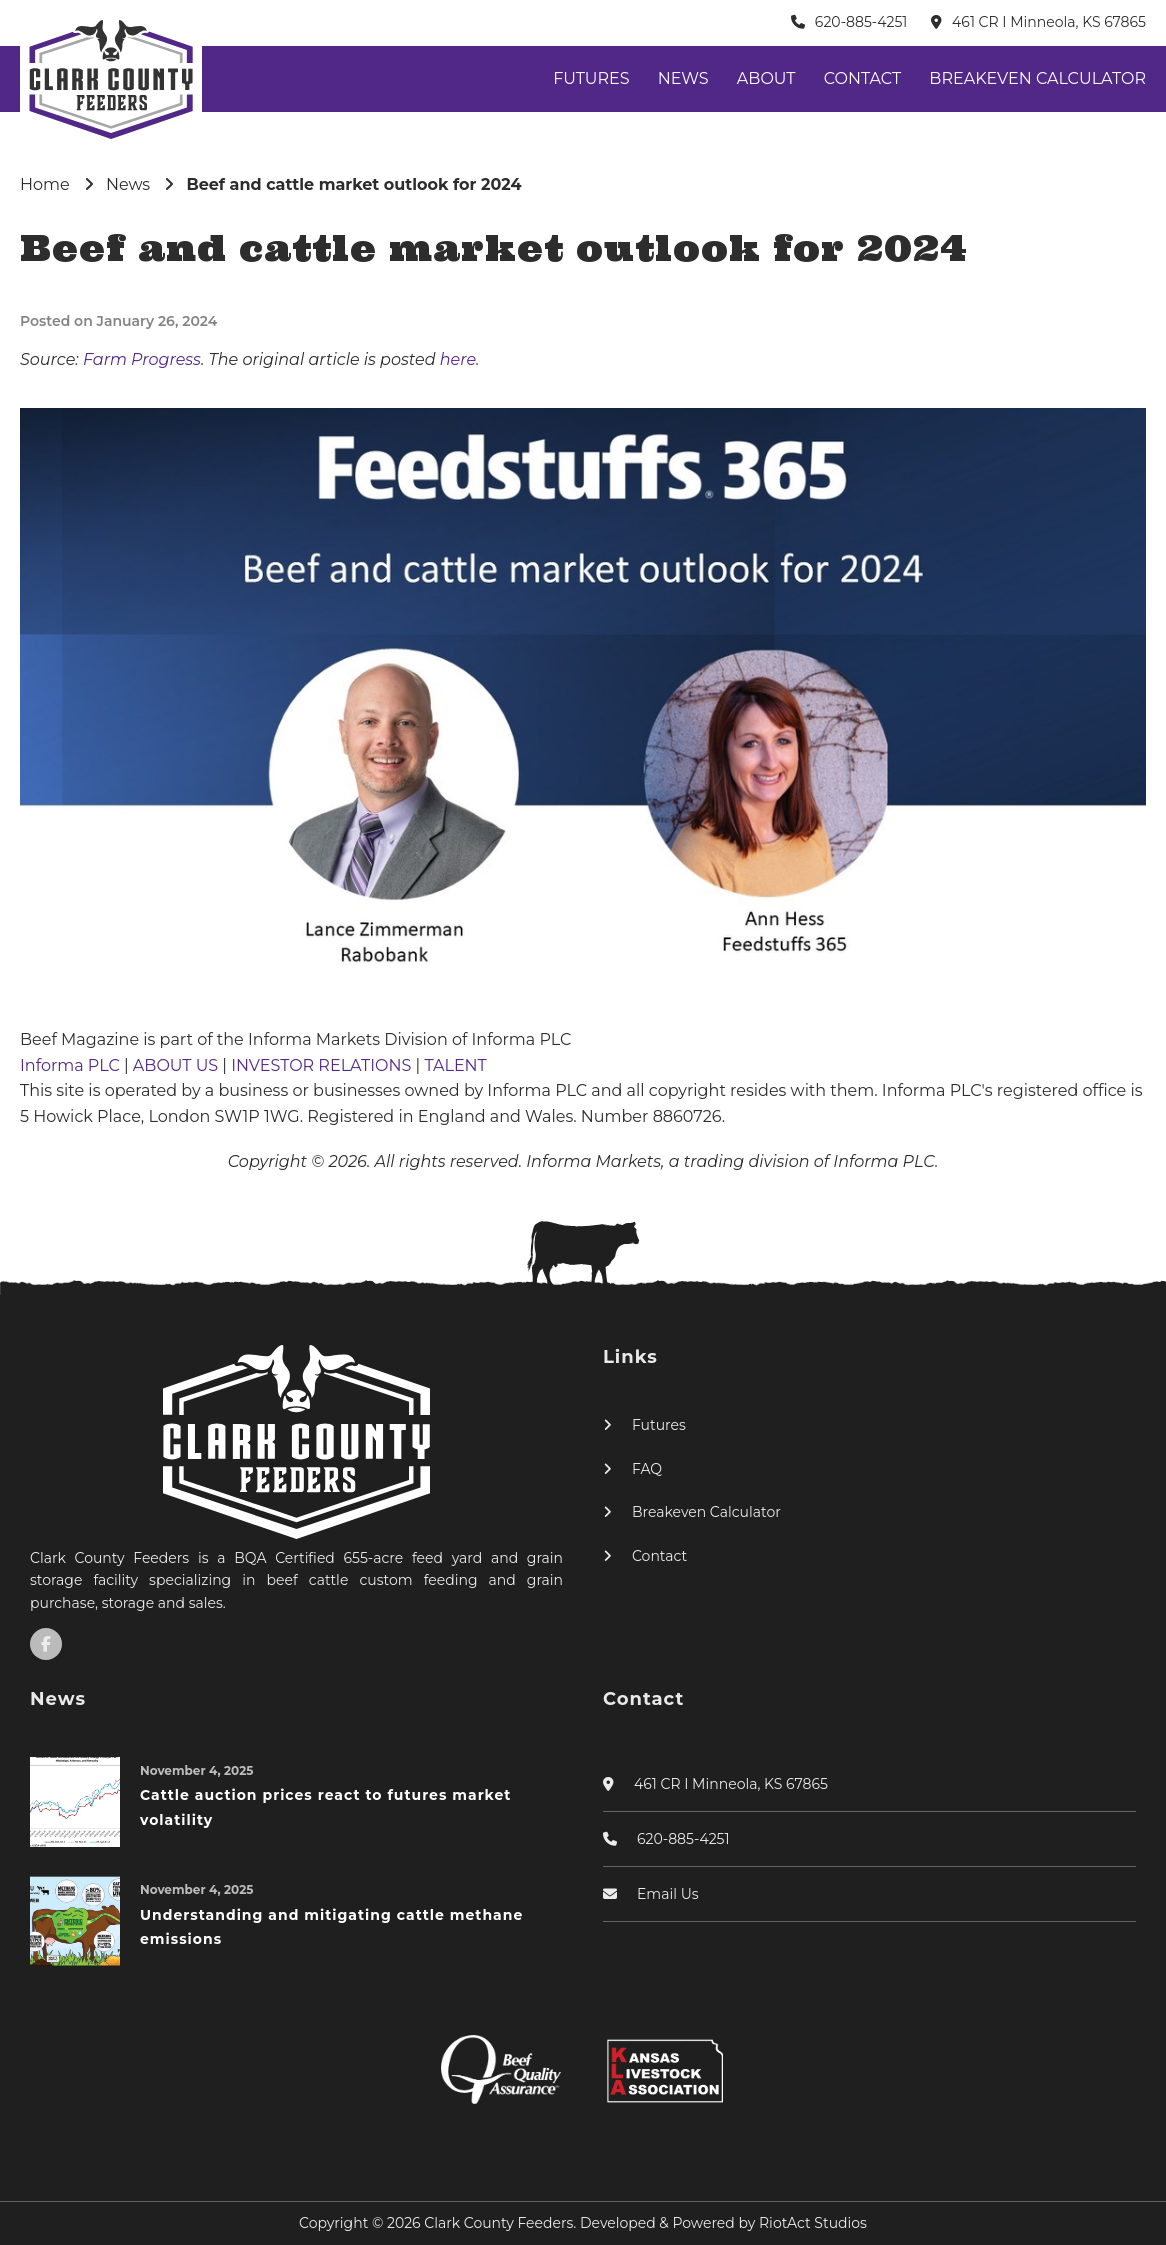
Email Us (668, 1894)
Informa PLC (72, 1065)
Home (45, 184)
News (683, 78)
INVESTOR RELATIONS (323, 1065)
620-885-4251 (861, 22)
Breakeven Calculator (1037, 78)
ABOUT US (178, 1065)
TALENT (455, 1065)
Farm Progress (142, 359)
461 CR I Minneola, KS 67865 (1049, 22)
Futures (591, 78)
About (766, 78)
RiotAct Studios (813, 2223)
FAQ (647, 1469)
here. (460, 359)
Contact (862, 78)
